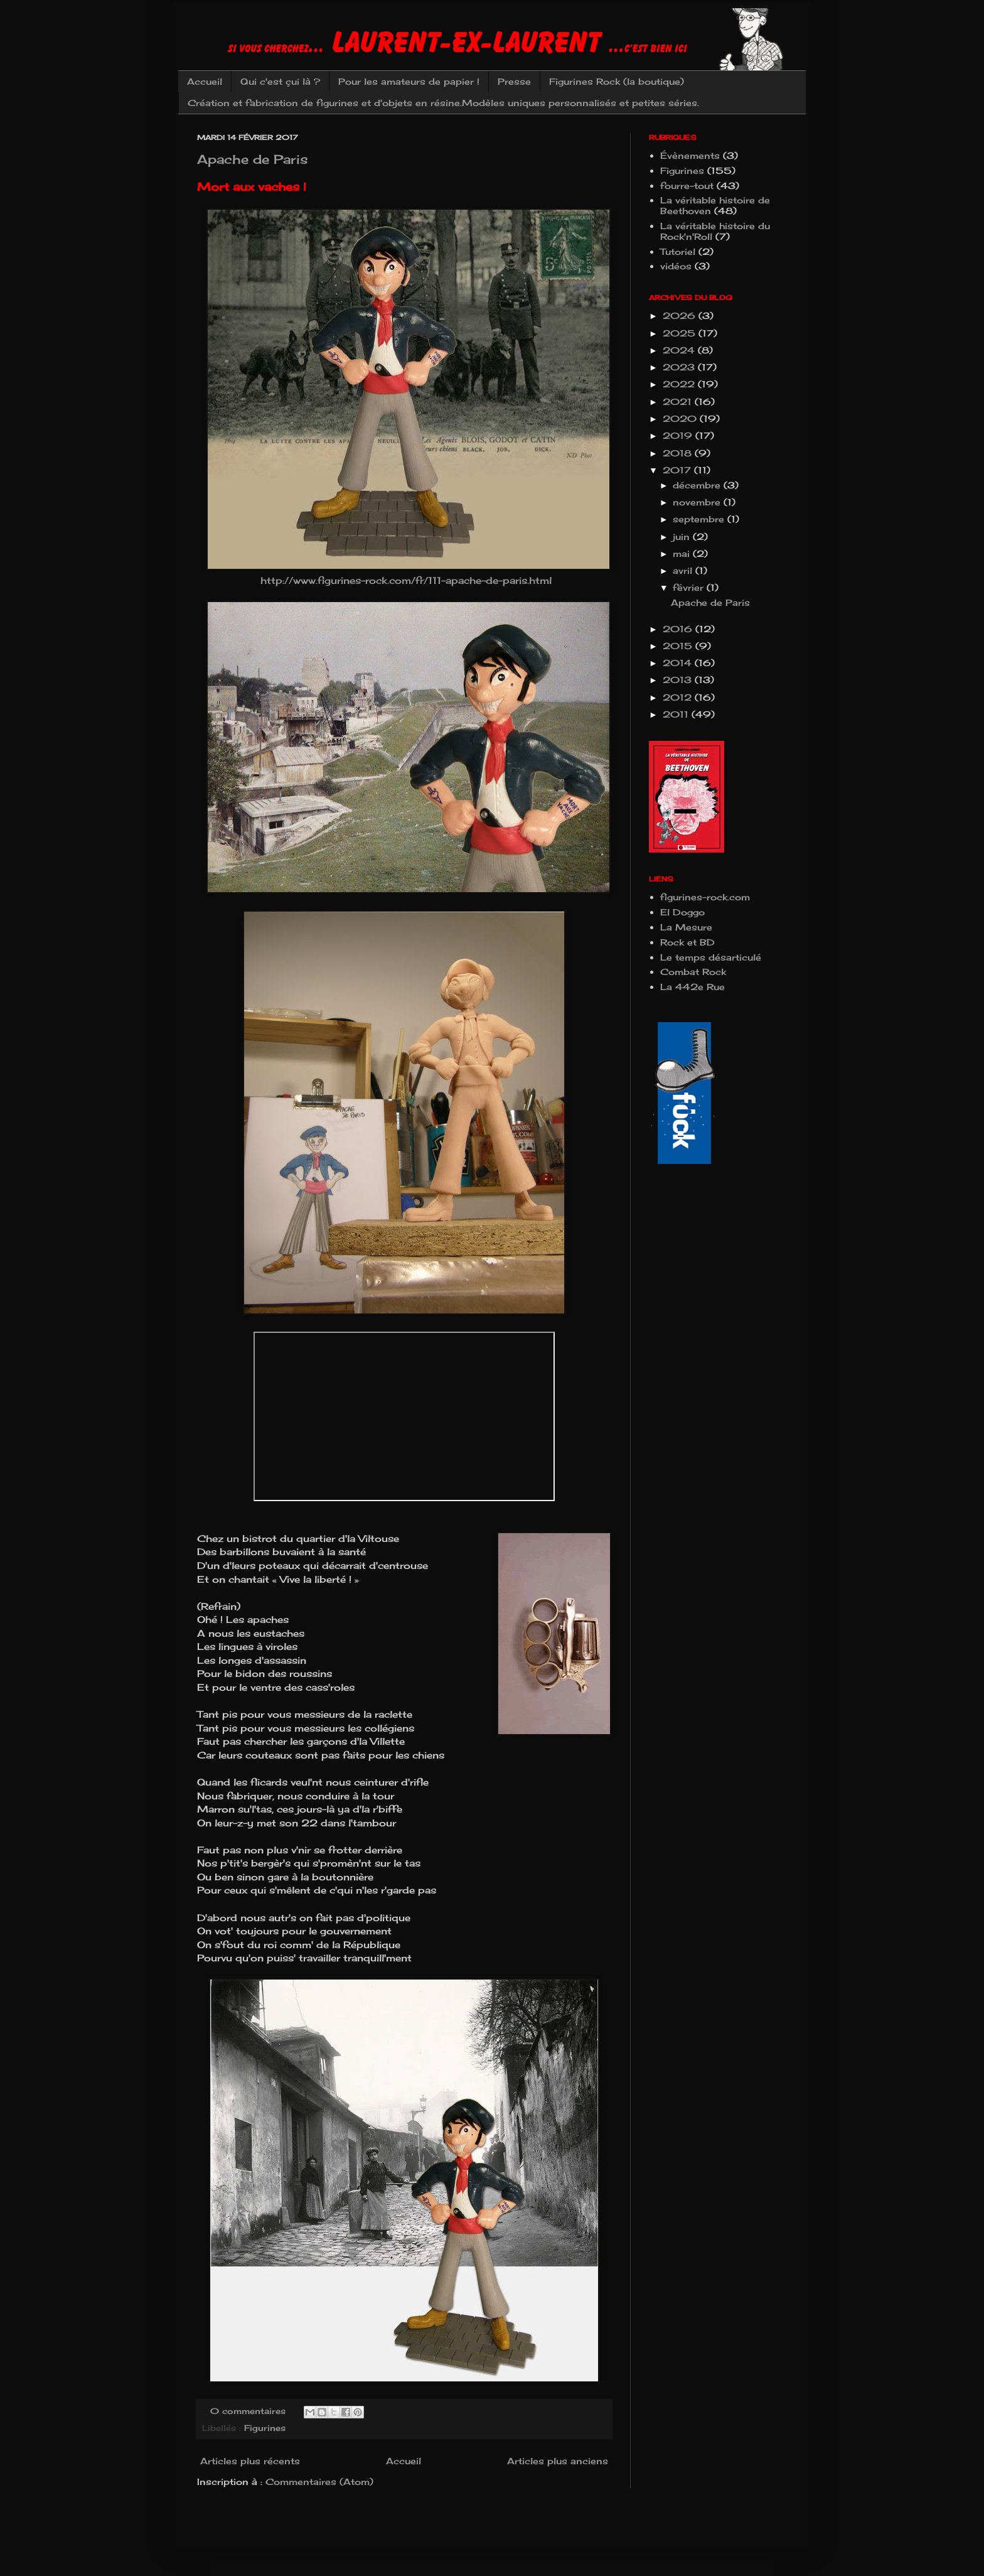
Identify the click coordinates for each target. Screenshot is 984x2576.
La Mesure (686, 927)
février (690, 587)
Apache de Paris (252, 159)
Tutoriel (677, 251)
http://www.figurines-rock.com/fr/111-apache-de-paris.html (404, 580)
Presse (514, 81)
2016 (679, 628)
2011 (677, 714)
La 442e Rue (692, 986)
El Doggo (682, 912)
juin (683, 536)
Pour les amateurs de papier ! (408, 81)
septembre (700, 519)
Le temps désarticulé (710, 957)
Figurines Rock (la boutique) (616, 81)
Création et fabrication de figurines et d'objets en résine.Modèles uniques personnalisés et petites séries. (443, 102)
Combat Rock (693, 971)
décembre (698, 485)
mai (683, 553)
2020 (681, 418)
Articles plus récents (250, 2460)
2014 (679, 662)
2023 (680, 367)
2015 (679, 645)
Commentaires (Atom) (319, 2481)
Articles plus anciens (557, 2460)
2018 (679, 453)
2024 (680, 350)
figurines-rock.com (705, 897)
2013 (679, 679)
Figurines (265, 2428)
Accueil (204, 81)
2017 (678, 470)
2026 (680, 315)
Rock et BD (687, 942)
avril (684, 570)
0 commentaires (248, 2411)
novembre (698, 502)
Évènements (690, 155)
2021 (679, 401)
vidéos (676, 266)
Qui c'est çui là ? (280, 81)
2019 (679, 435)
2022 (680, 384)
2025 (680, 333)
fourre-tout (687, 185)
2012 (679, 697)
